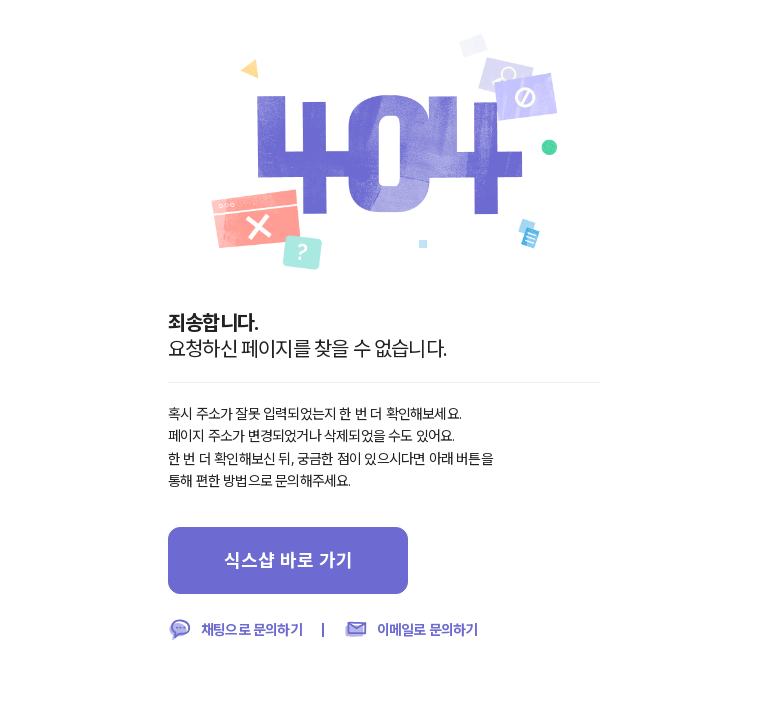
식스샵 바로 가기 (288, 560)
